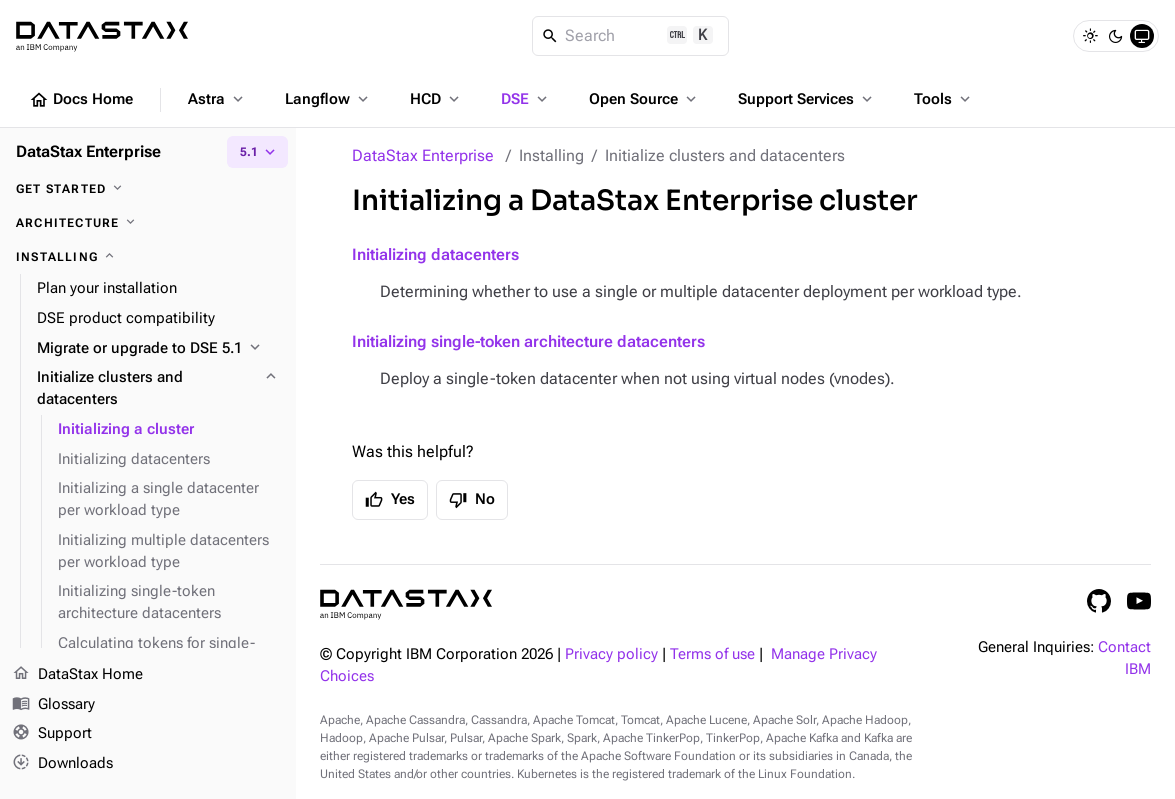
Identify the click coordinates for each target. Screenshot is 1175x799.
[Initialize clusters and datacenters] (158, 389)
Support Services (807, 99)
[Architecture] (148, 223)
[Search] (630, 36)
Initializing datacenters (435, 254)
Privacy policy (611, 654)
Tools (944, 99)
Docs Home (81, 100)
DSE (526, 99)
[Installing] (148, 257)
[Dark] (1116, 36)
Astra (217, 99)
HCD (436, 99)
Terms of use (712, 654)
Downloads (62, 764)
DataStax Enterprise (423, 155)
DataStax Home (77, 675)
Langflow (328, 99)
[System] (1142, 36)
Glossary (53, 705)
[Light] (1090, 36)
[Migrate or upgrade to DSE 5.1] (158, 349)
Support (52, 735)
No (472, 500)
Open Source (644, 99)
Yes (390, 500)
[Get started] (148, 189)
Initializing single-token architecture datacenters (528, 341)
